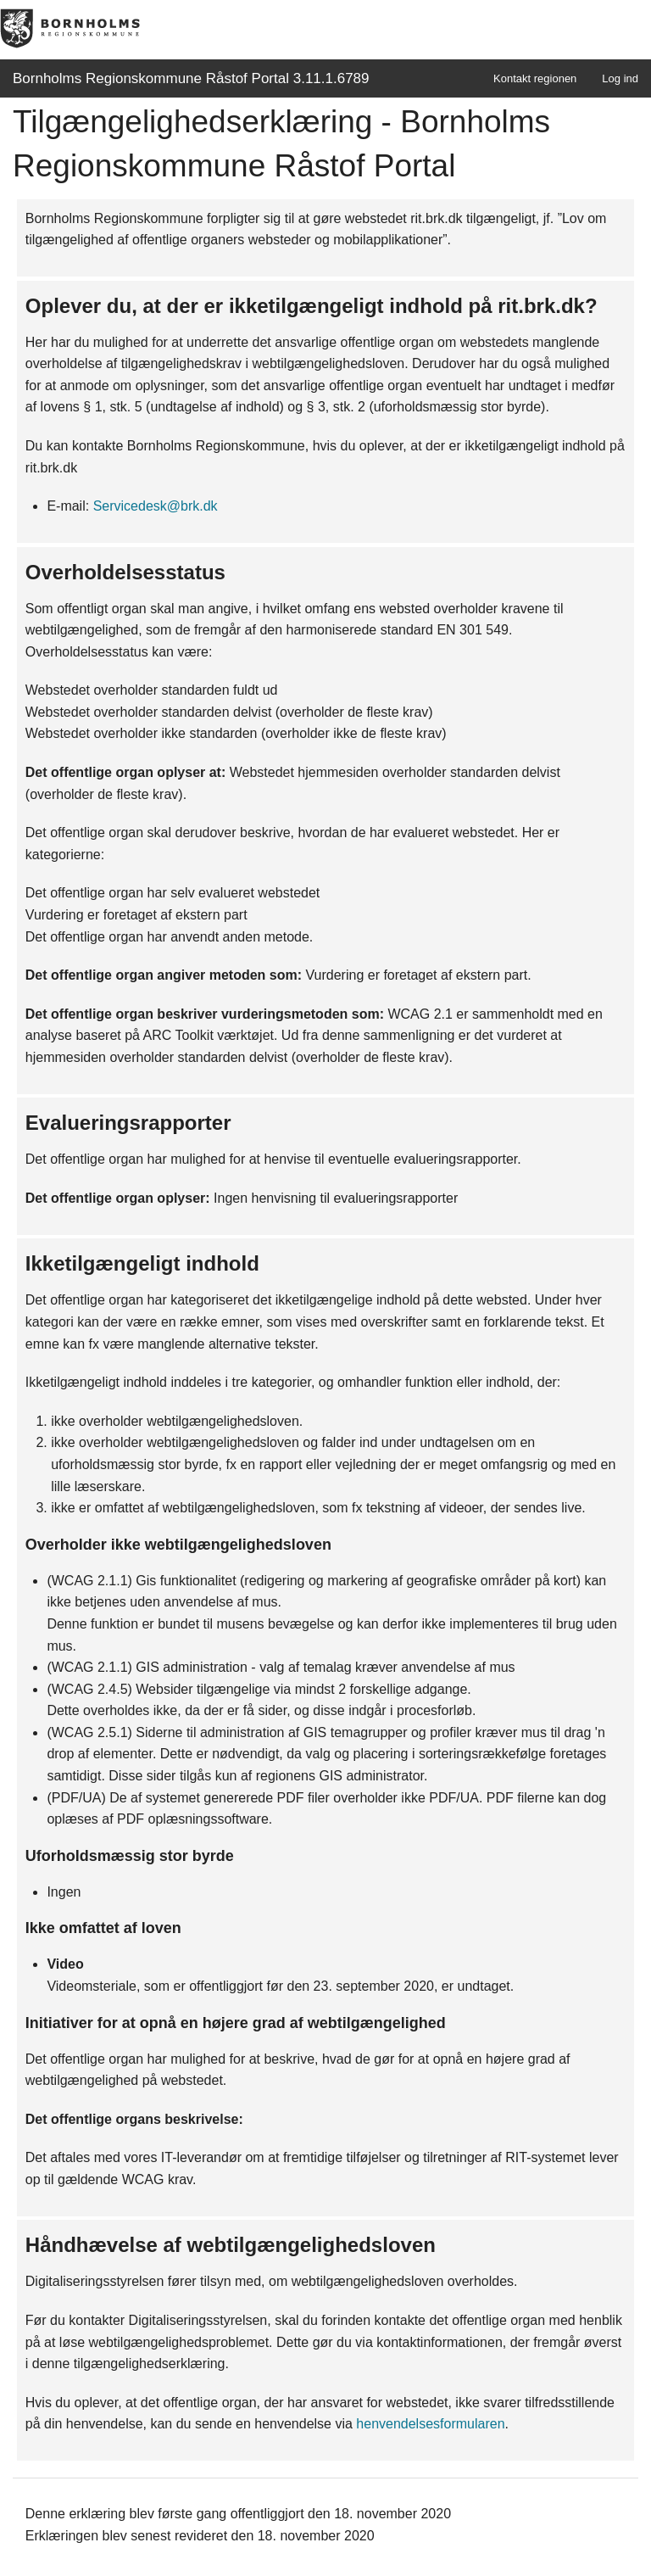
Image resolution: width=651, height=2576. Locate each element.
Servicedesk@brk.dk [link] (155, 506)
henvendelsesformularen (430, 2424)
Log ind (620, 78)
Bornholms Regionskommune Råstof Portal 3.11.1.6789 (191, 78)
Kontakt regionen (534, 78)
